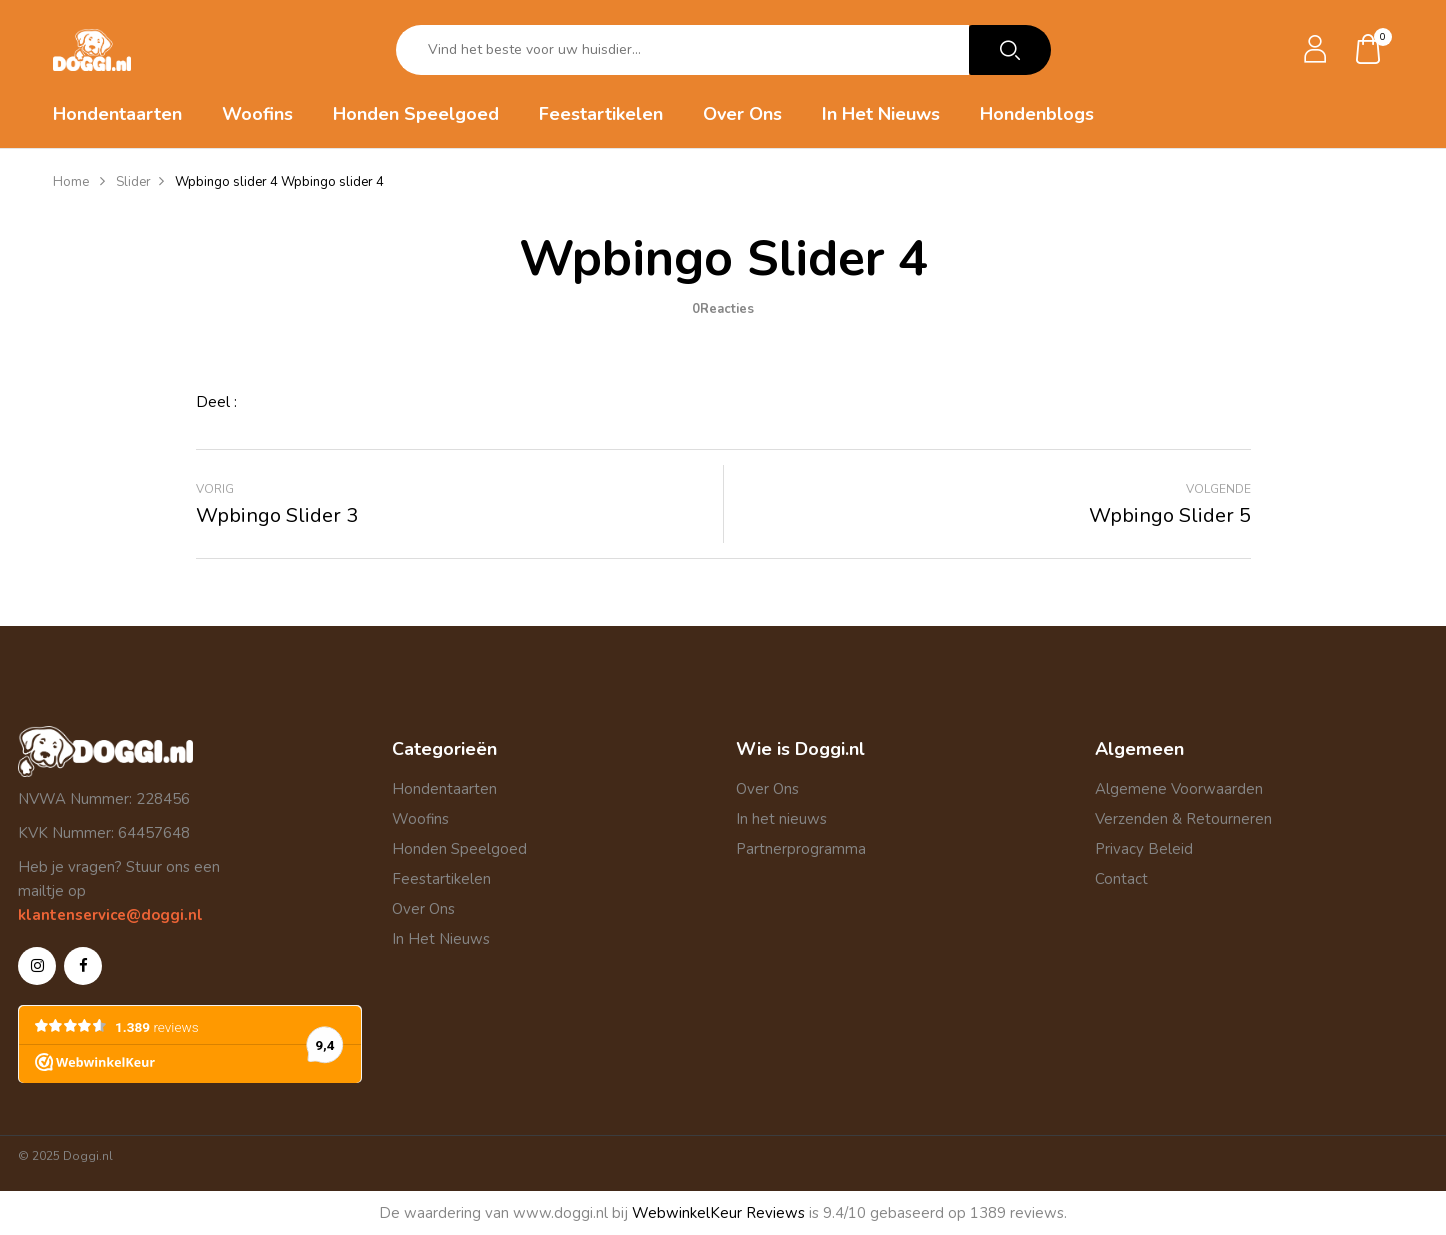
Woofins (420, 819)
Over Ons (423, 909)
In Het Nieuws (441, 939)
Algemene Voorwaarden (1179, 789)
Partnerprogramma (801, 849)
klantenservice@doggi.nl (110, 915)
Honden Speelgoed (459, 849)
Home (71, 182)
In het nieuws (781, 819)
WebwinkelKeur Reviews (718, 1213)
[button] (1369, 50)
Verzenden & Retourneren (1183, 819)
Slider (133, 182)
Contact (1121, 879)
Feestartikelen (441, 879)
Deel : (216, 402)
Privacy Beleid (1144, 849)
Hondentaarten (444, 789)
